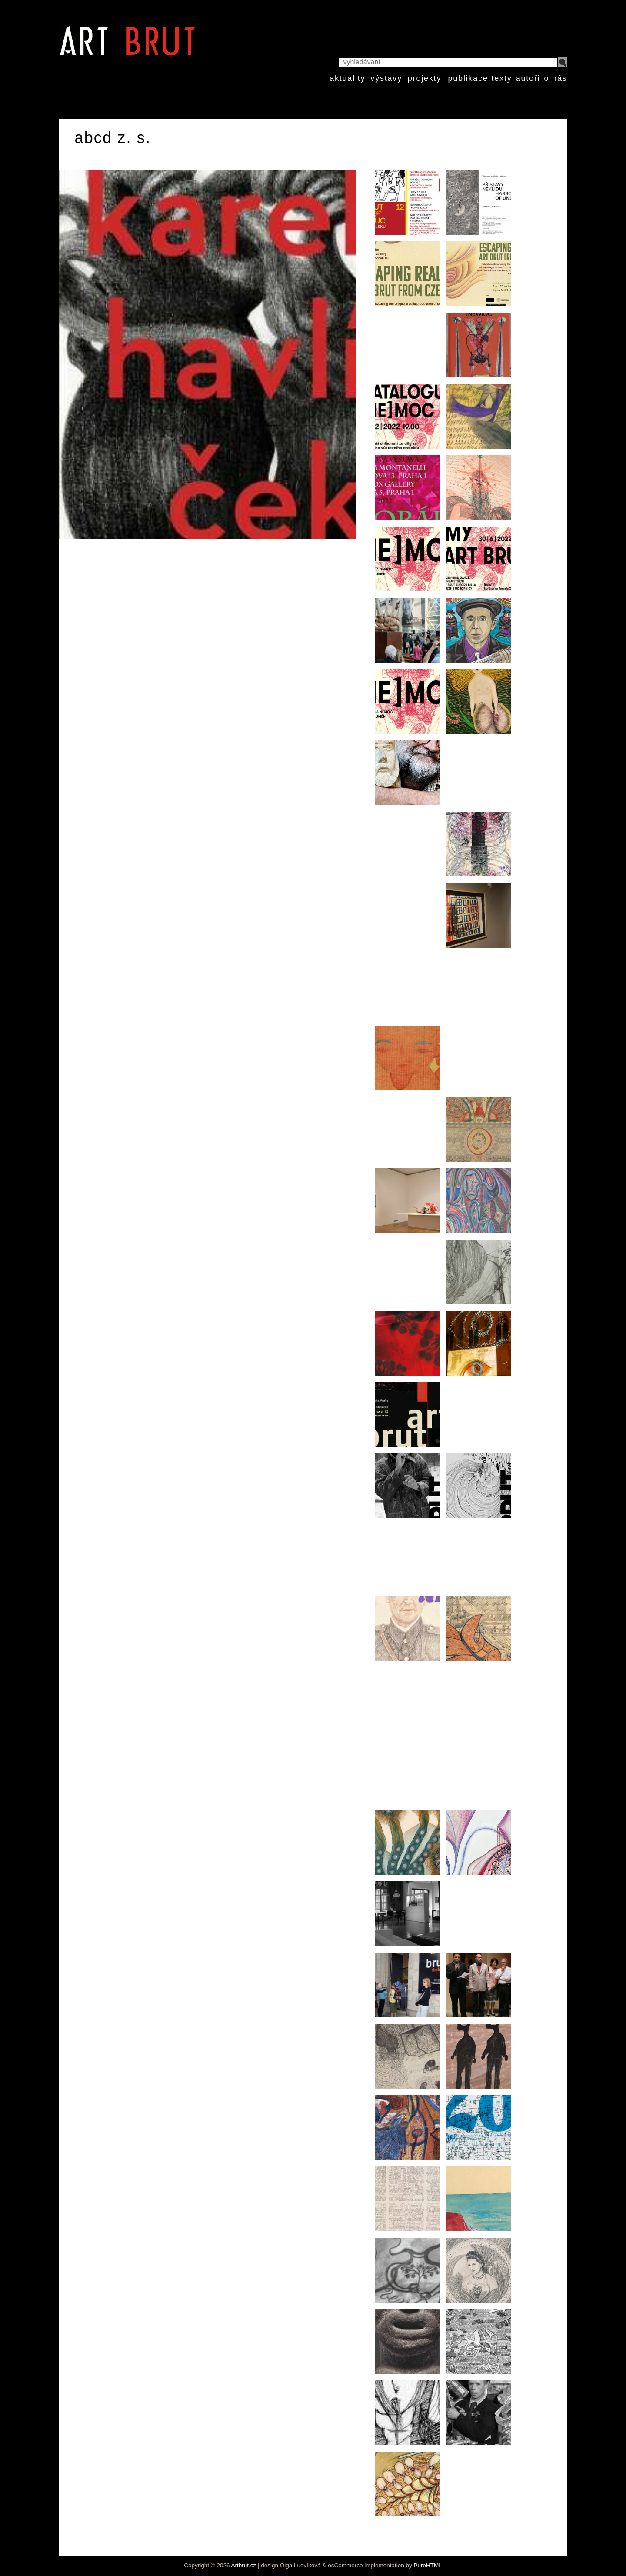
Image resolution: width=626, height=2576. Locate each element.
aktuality (347, 78)
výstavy (386, 78)
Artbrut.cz (243, 2565)
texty (502, 78)
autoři (528, 78)
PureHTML (427, 2565)
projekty (424, 78)
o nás (555, 78)
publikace (468, 78)
